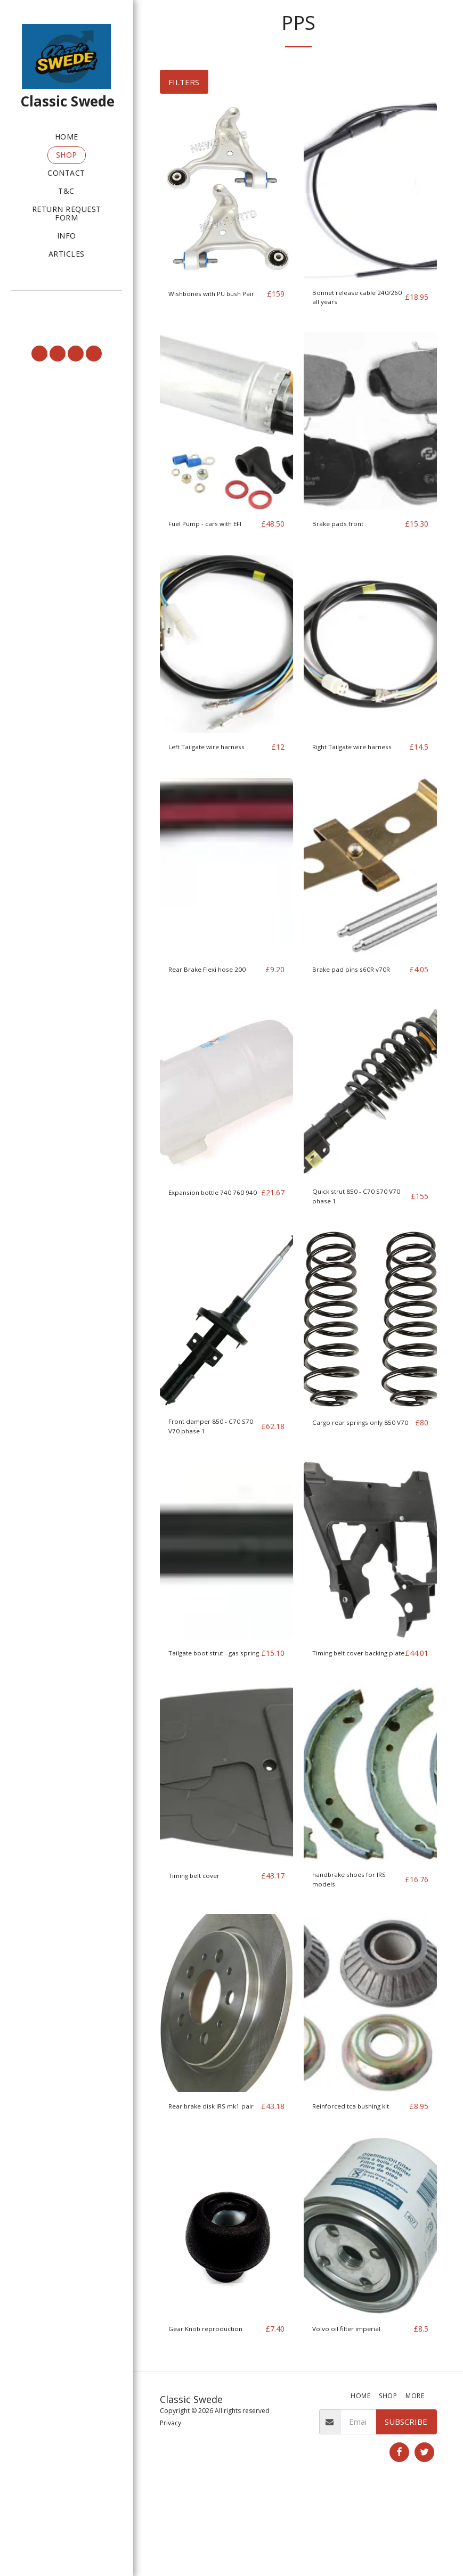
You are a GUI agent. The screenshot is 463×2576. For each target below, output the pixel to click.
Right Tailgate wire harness (346, 770)
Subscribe (406, 2506)
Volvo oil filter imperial (352, 2413)
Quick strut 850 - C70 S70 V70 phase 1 (359, 1241)
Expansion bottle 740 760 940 (207, 1241)
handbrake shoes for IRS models (357, 1948)
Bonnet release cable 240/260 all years (351, 300)
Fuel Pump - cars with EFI (207, 535)
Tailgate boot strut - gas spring (205, 1713)
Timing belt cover (200, 1942)
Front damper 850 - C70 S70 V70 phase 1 (212, 1477)
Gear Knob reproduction (212, 2413)
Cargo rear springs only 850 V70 (355, 1477)
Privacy (170, 2507)
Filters (183, 82)
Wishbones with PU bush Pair (213, 300)
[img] (226, 190)
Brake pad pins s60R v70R (350, 1006)
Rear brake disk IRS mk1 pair (212, 2183)
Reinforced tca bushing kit (359, 2177)
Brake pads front (343, 529)
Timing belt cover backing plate (344, 1713)
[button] (66, 304)
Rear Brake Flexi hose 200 (208, 1006)
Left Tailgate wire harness (216, 764)
